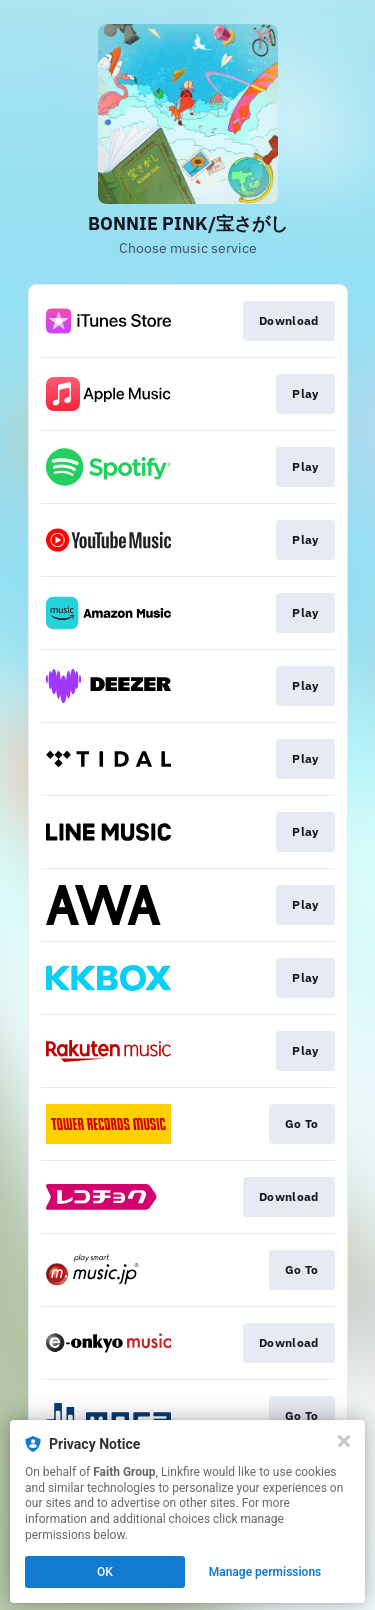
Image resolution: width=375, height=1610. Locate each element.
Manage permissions (265, 1572)
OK (105, 1572)
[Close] (344, 1441)
